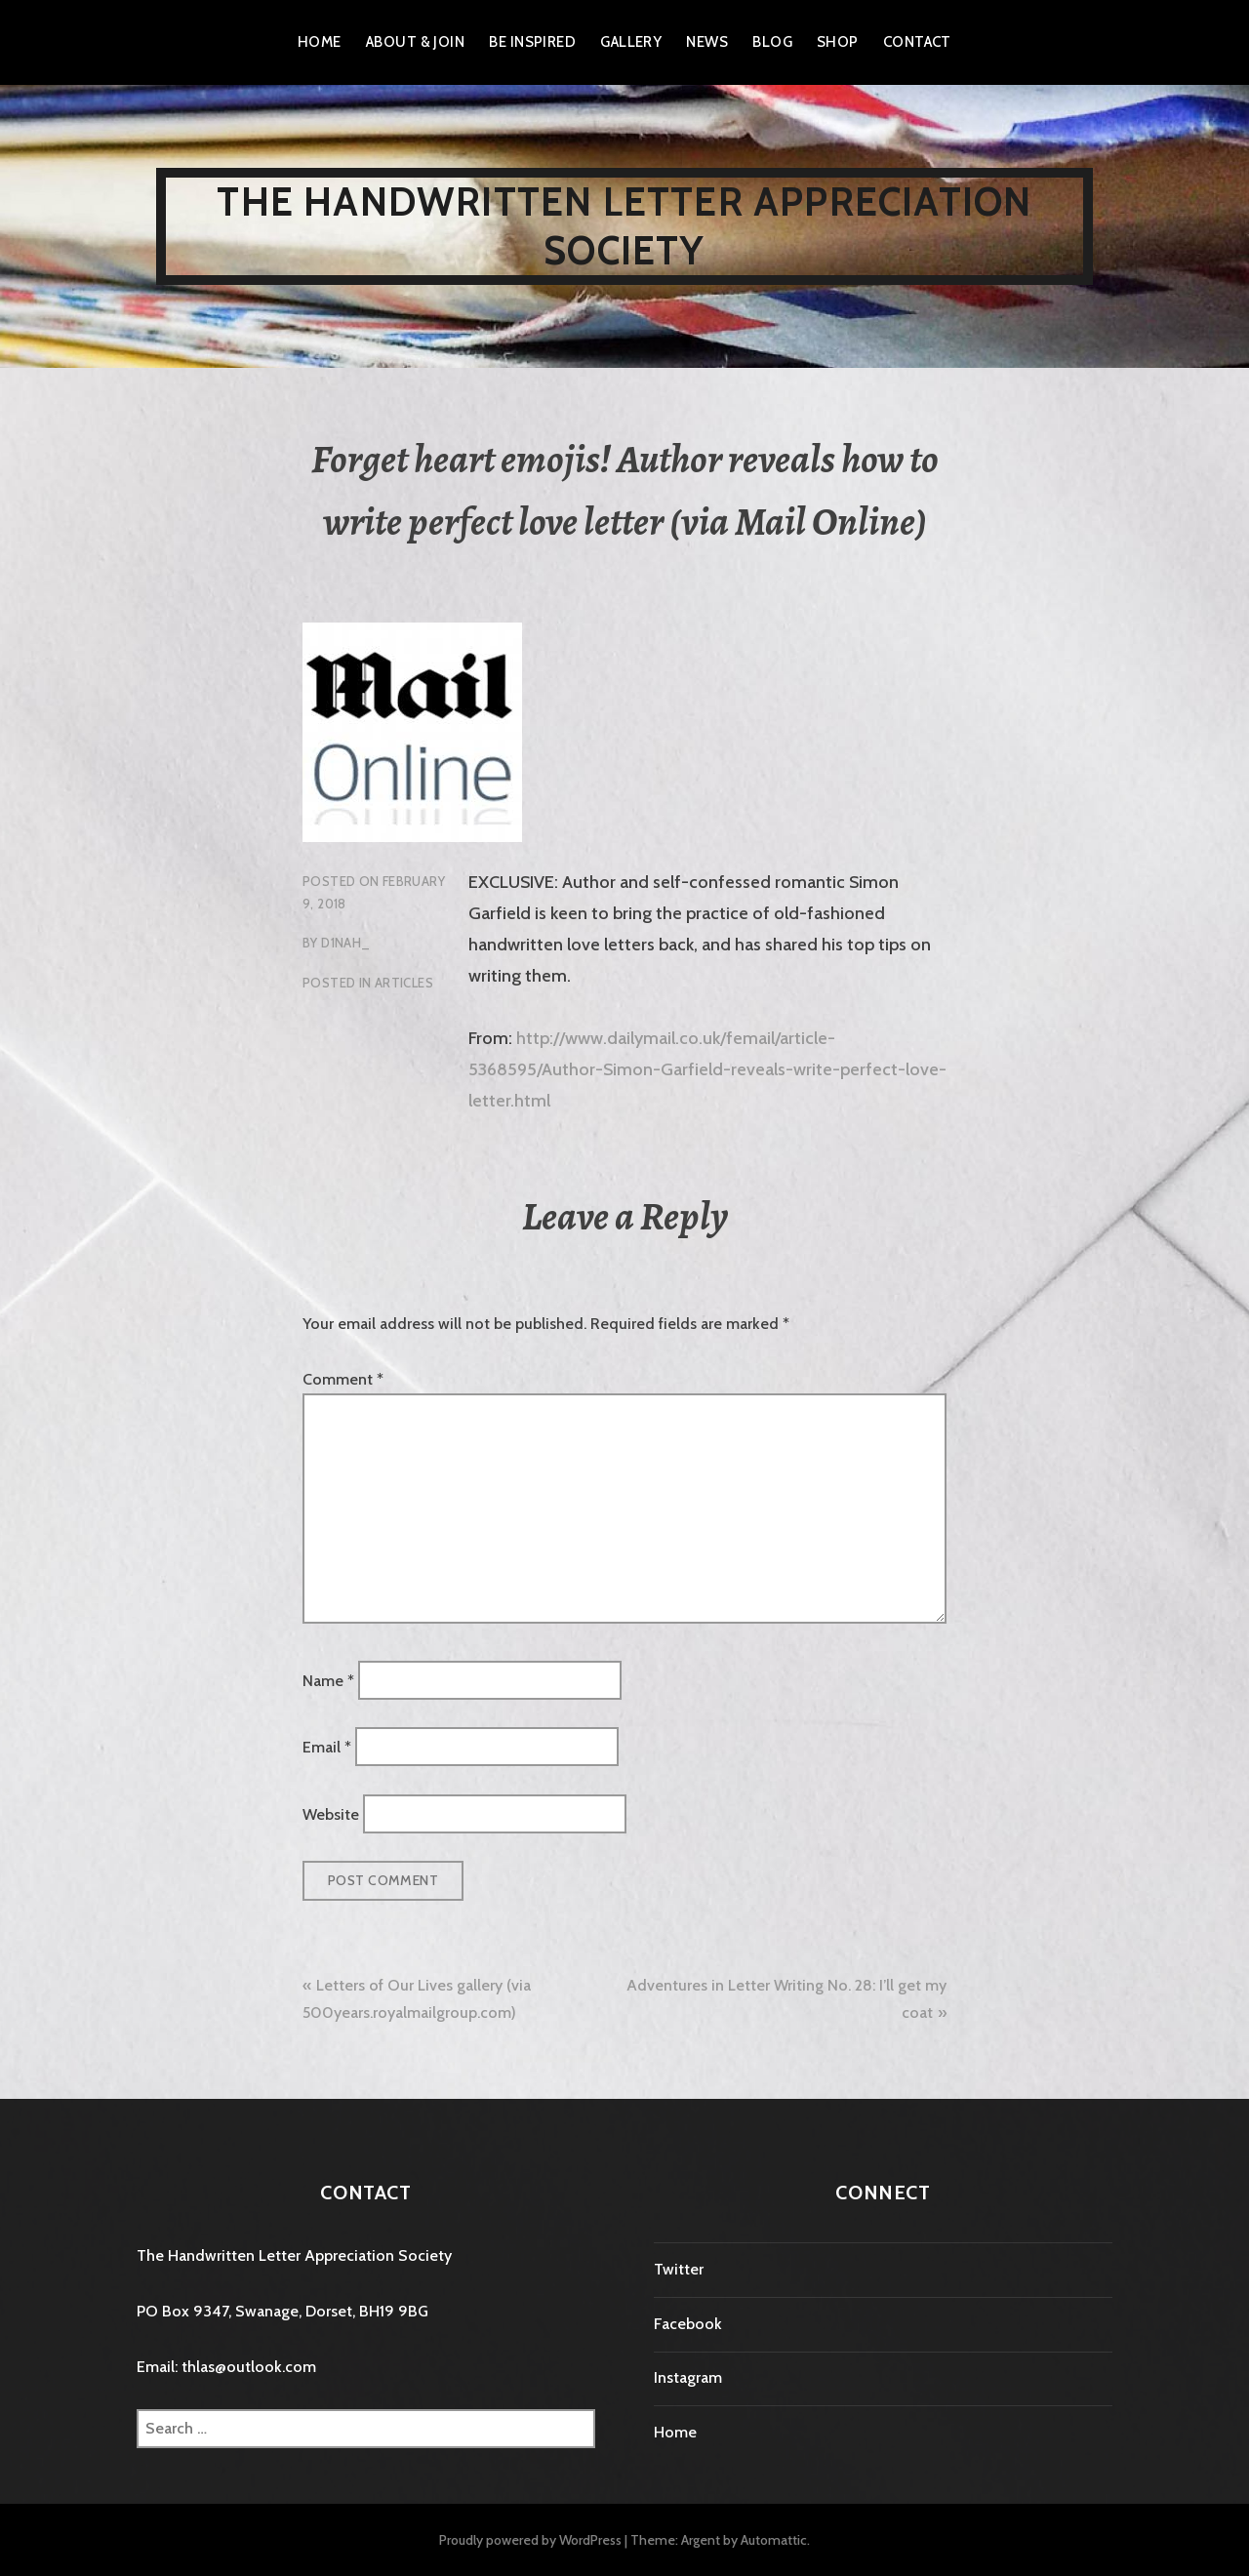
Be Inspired (532, 42)
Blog (772, 42)
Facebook (688, 2323)
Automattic (774, 2540)
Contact (917, 42)
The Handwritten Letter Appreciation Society (624, 226)
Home (320, 42)
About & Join (415, 42)
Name (328, 1679)
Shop (838, 42)
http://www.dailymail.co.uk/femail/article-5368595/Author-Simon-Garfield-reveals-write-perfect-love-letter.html (707, 1069)
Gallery (631, 42)
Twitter (679, 2269)
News (707, 42)
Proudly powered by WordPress (530, 2540)
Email (326, 1747)
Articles (404, 982)
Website (330, 1813)
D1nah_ (345, 942)
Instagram (688, 2377)
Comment (342, 1379)
